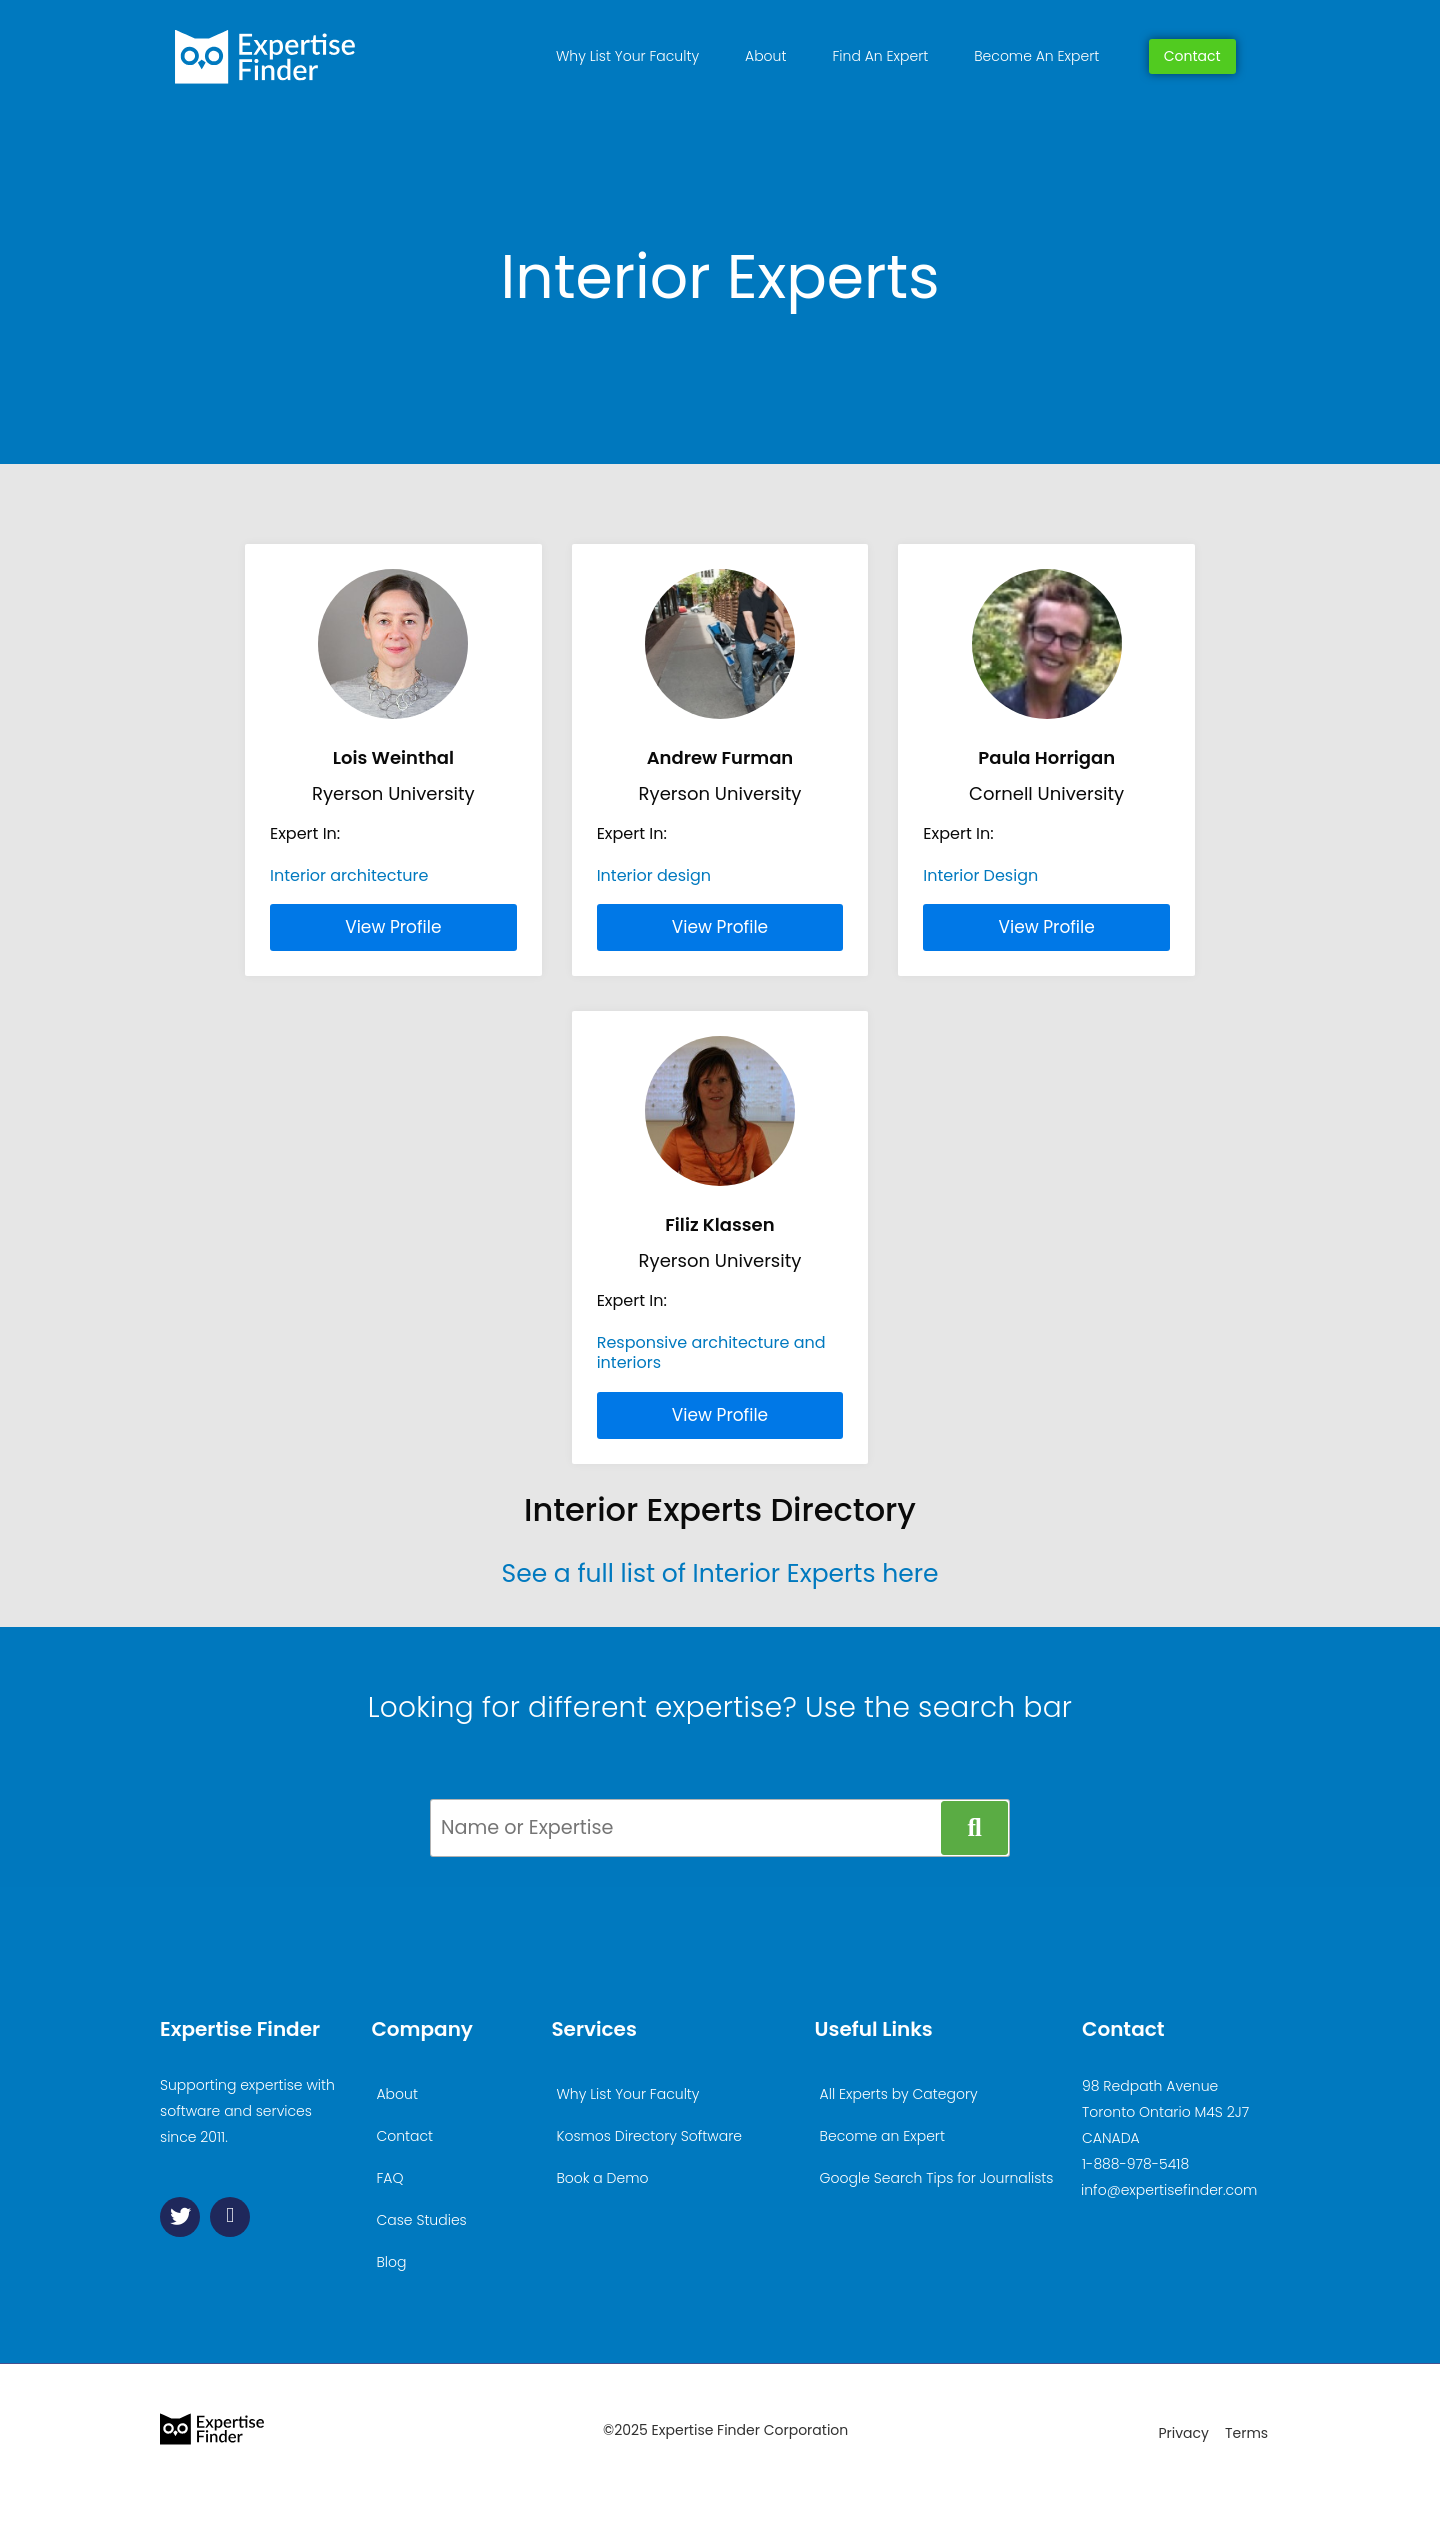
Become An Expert (1036, 56)
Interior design (654, 875)
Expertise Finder (240, 2029)
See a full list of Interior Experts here (719, 1573)
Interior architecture (349, 875)
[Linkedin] (230, 2217)
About (765, 56)
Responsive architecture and (711, 1342)
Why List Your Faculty (627, 56)
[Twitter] (180, 2217)
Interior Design (980, 875)
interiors (629, 1362)
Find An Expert (880, 56)
